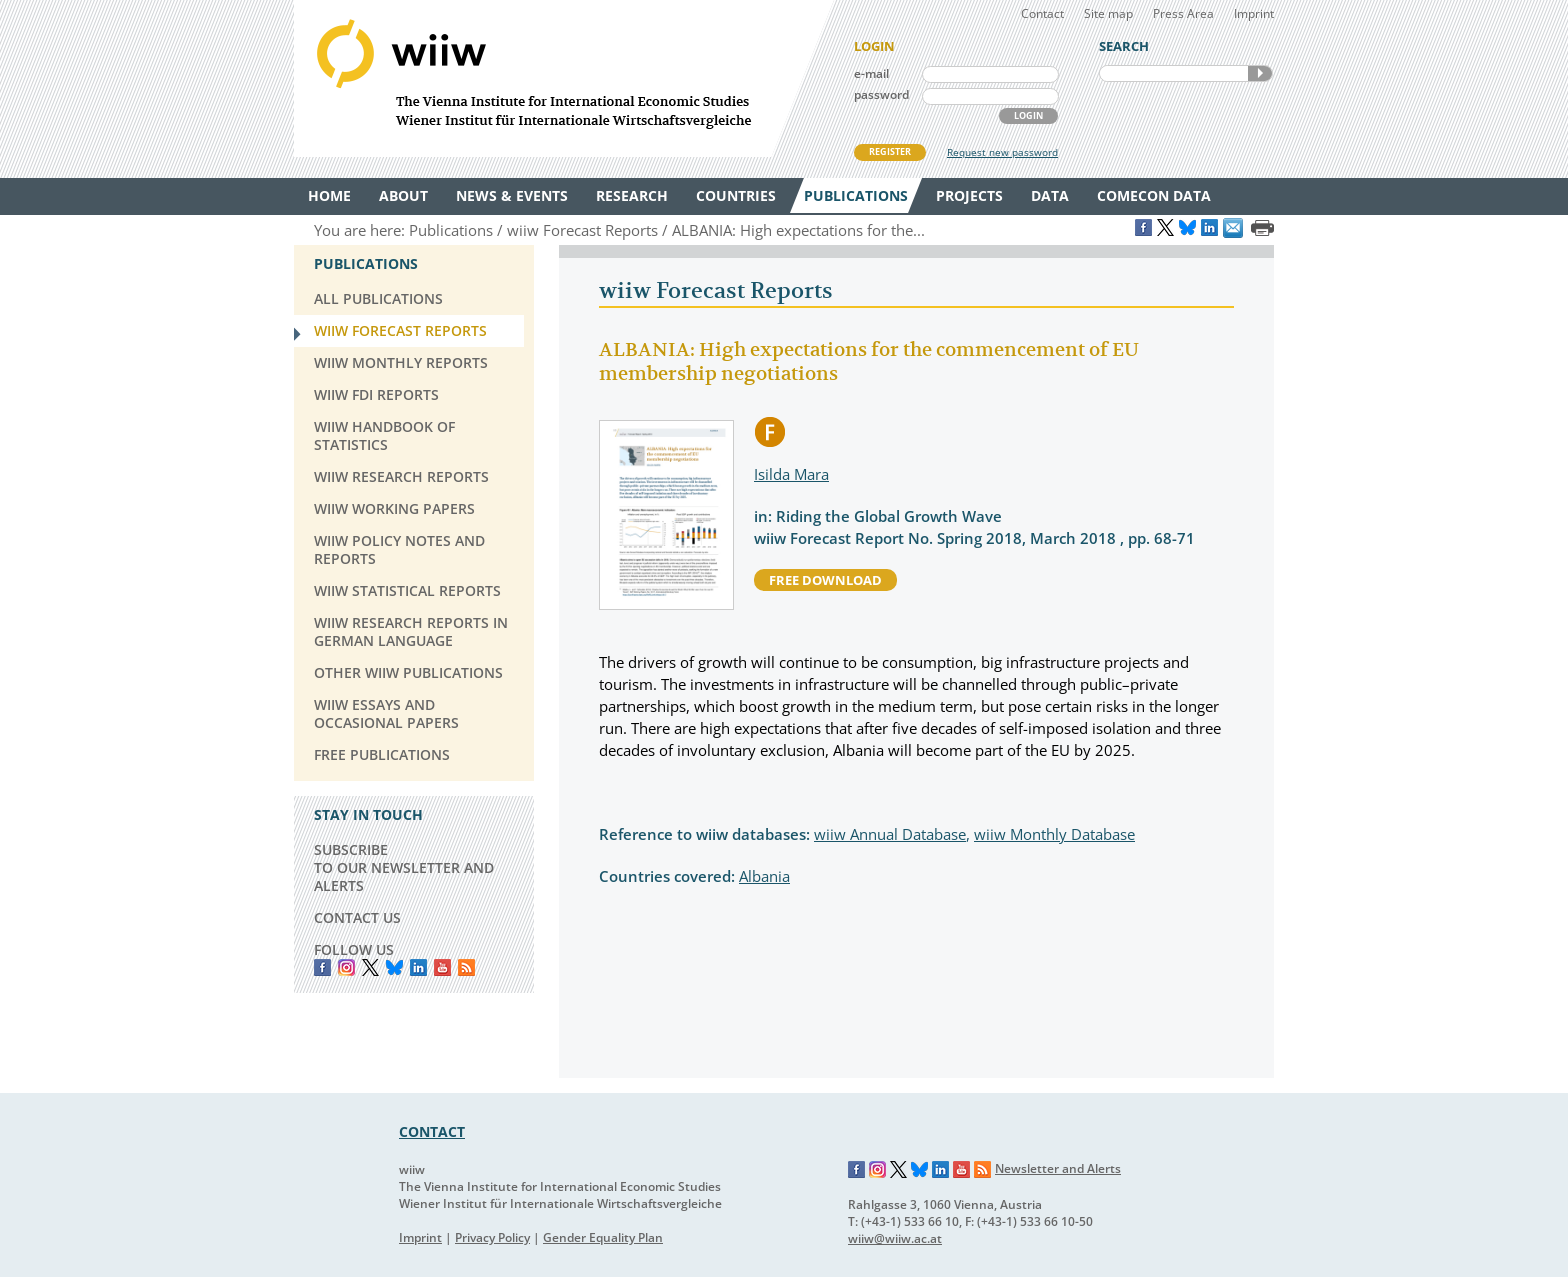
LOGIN (1028, 115)
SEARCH (1260, 73)
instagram (346, 967)
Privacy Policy (492, 1237)
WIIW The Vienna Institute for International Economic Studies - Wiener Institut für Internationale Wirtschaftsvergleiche (564, 78)
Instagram (878, 1170)
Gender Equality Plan (603, 1237)
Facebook (322, 967)
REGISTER (890, 151)
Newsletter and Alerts (1058, 1168)
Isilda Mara (791, 474)
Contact (1042, 13)
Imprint (1254, 13)
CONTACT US (357, 917)
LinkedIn (418, 967)
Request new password (1002, 152)
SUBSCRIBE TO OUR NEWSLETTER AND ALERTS (404, 867)
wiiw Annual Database (890, 834)
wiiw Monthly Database (1054, 834)
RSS (466, 967)
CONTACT (432, 1131)
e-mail (871, 73)
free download (825, 580)
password (881, 94)
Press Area (1183, 13)
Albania (764, 876)
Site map (1108, 13)
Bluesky (394, 967)
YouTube (442, 967)
